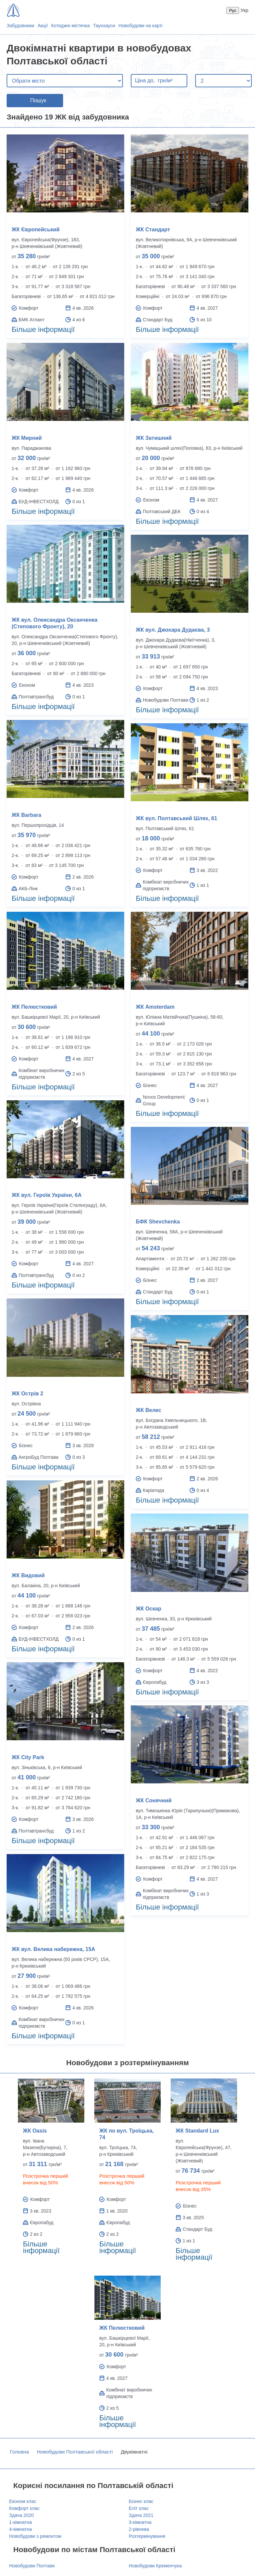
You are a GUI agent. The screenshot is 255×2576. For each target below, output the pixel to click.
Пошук (38, 100)
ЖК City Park (28, 1757)
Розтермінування (147, 2536)
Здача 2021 (141, 2515)
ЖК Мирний (27, 438)
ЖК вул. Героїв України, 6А (47, 1195)
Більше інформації (43, 329)
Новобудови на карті (141, 25)
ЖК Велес (148, 1410)
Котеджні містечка (70, 25)
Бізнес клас (141, 2501)
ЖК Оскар (148, 1608)
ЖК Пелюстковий (34, 1007)
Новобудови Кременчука (155, 2565)
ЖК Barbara (26, 815)
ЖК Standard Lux (197, 2131)
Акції (42, 25)
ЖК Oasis (35, 2131)
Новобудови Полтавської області (75, 2452)
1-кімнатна (20, 2522)
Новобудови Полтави (32, 2565)
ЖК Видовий (28, 1575)
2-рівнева (139, 2529)
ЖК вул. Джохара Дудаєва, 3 (173, 630)
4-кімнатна (20, 2529)
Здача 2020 (21, 2515)
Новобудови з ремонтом (35, 2536)
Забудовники (20, 25)
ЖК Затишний (154, 438)
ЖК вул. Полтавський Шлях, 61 (176, 818)
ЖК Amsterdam (155, 1007)
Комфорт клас (24, 2508)
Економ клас (23, 2501)
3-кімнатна (140, 2522)
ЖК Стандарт (153, 229)
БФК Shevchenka (158, 1221)
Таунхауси (104, 25)
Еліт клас (139, 2508)
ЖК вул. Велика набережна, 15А (53, 1949)
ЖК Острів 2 (27, 1393)
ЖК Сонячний (154, 1800)
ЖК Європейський (35, 229)
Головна (19, 2452)
